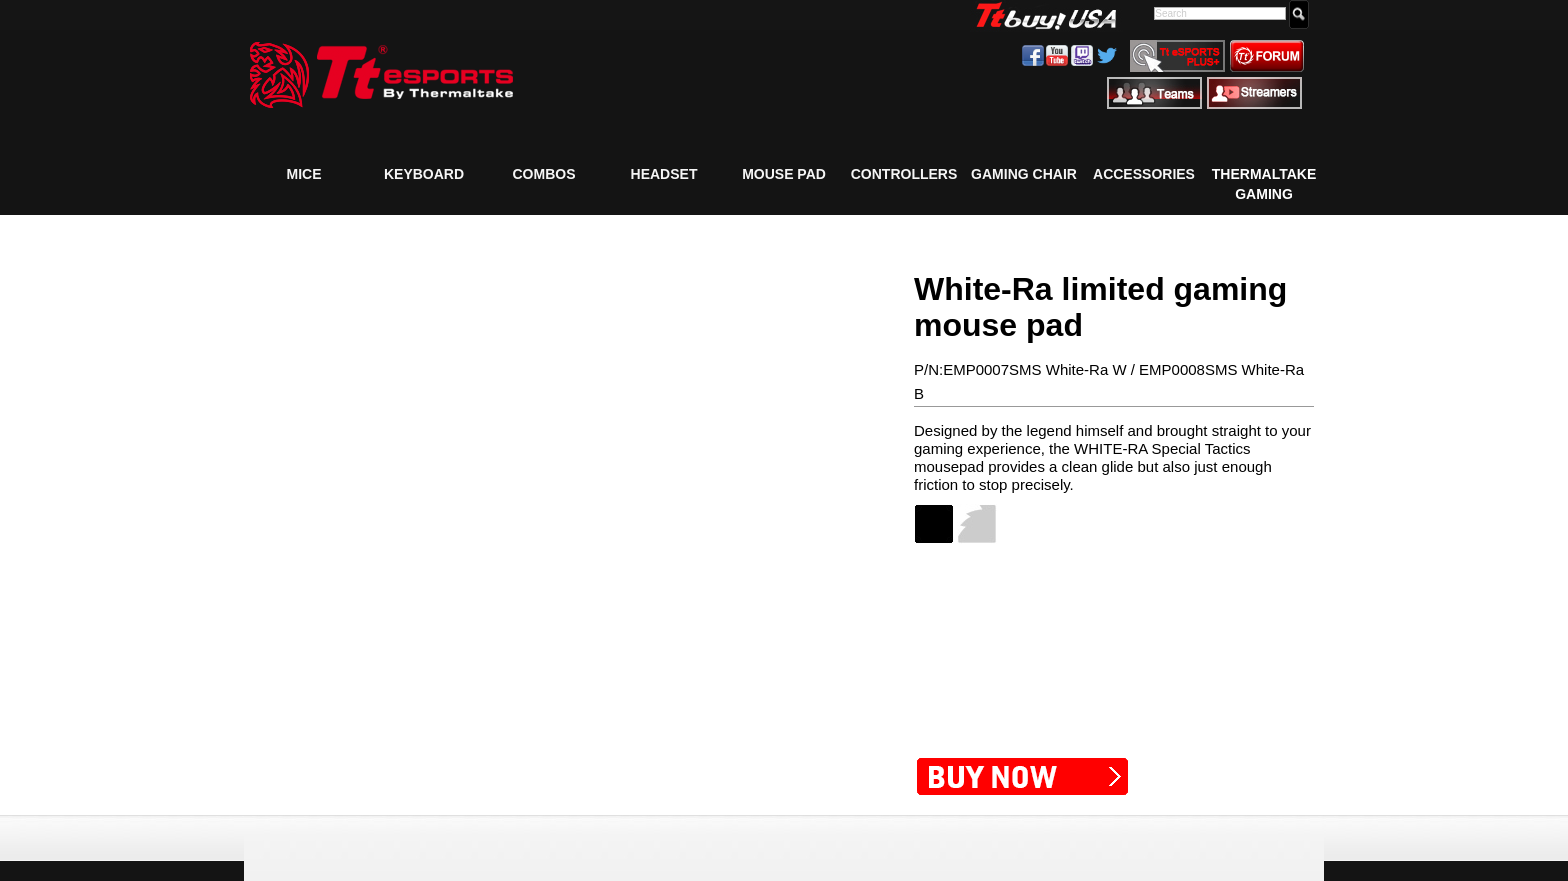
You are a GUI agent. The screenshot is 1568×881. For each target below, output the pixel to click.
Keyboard (424, 174)
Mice (304, 174)
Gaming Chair (1024, 174)
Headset (664, 174)
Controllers (904, 174)
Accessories (1144, 174)
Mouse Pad (784, 174)
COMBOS (544, 174)
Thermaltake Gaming (1264, 183)
